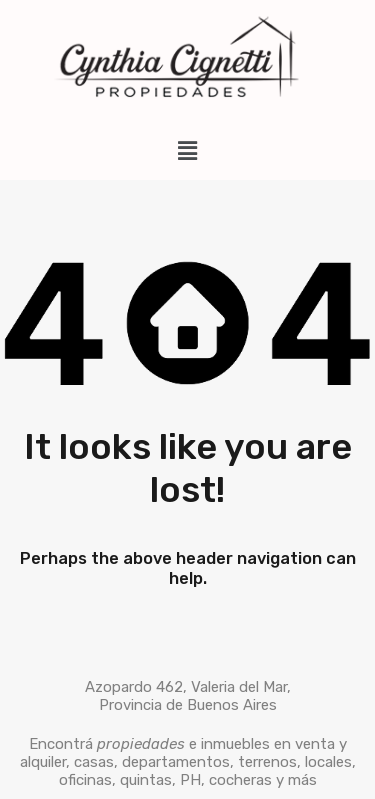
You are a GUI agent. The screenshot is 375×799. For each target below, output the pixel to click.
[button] (187, 151)
